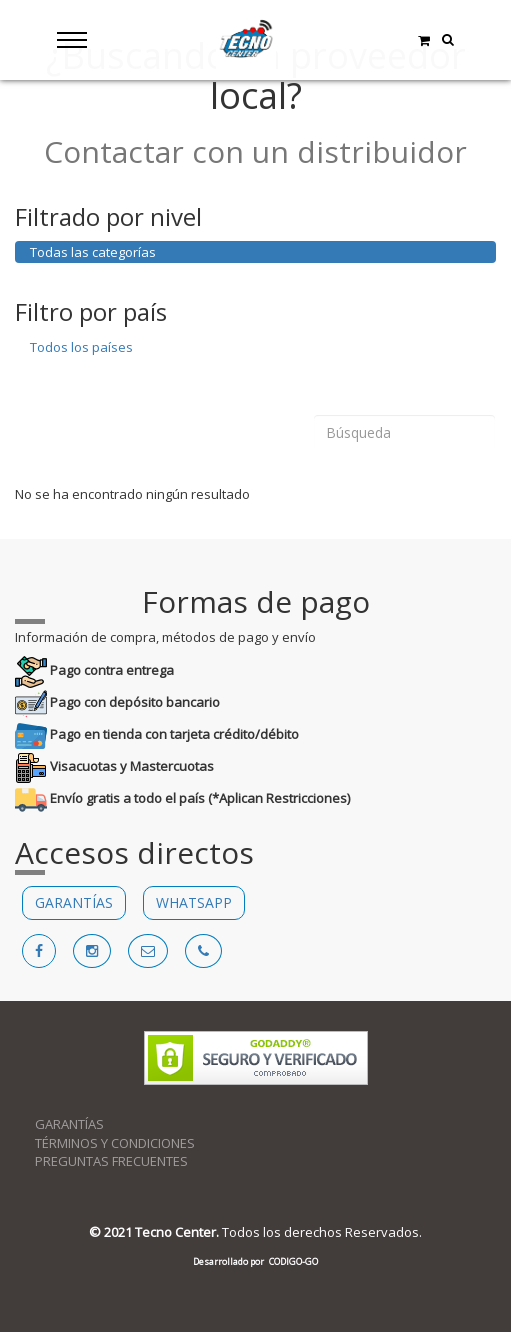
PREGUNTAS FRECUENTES (111, 1161)
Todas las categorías (93, 252)
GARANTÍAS (74, 902)
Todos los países (81, 347)
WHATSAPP (194, 902)
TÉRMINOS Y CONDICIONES (115, 1143)
